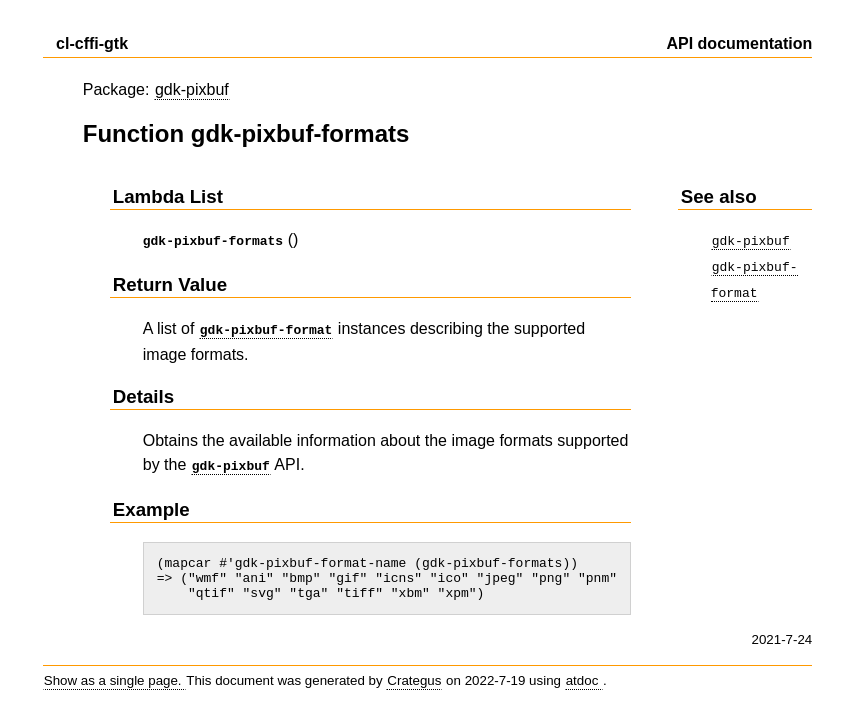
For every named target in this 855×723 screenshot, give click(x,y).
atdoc (584, 683)
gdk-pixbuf (192, 89)
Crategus (414, 683)
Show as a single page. (115, 683)
